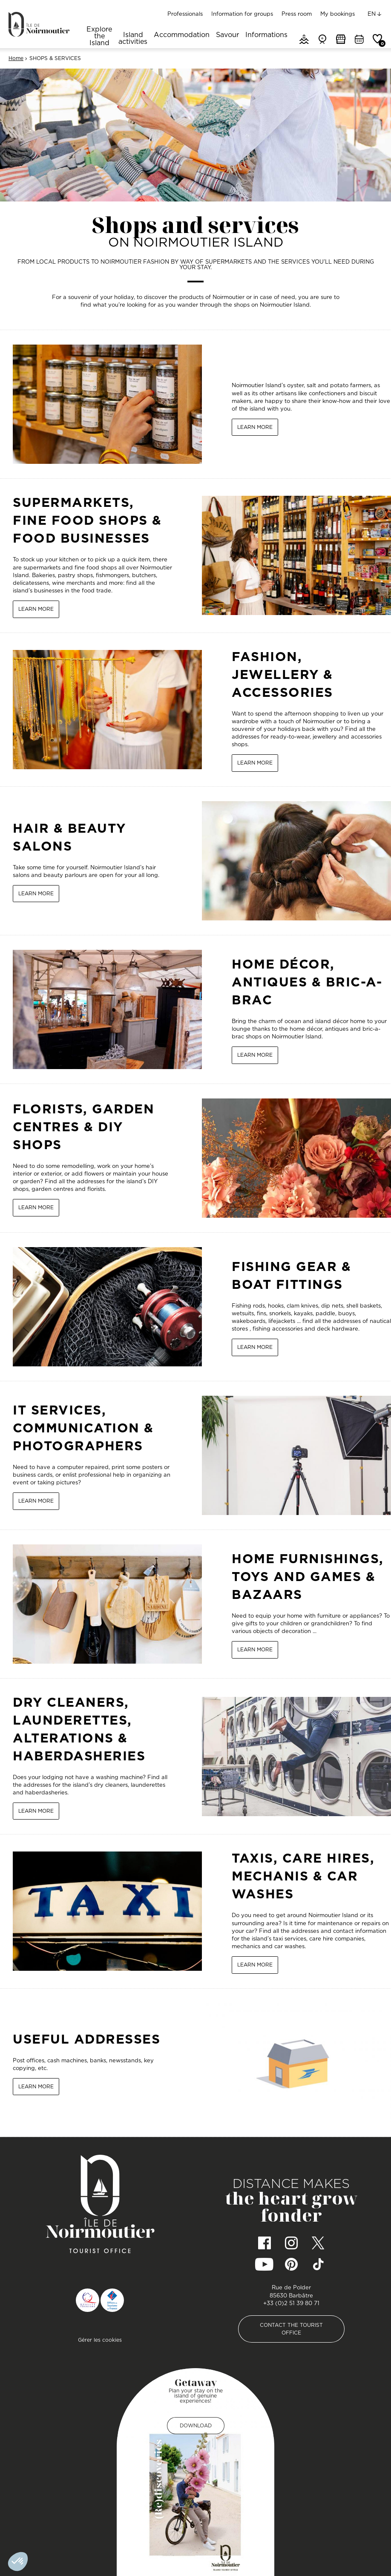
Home (16, 58)
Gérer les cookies (100, 2339)
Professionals (185, 13)
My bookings (337, 13)
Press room (297, 13)
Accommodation (182, 35)
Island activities (132, 38)
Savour (227, 35)
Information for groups (242, 13)
